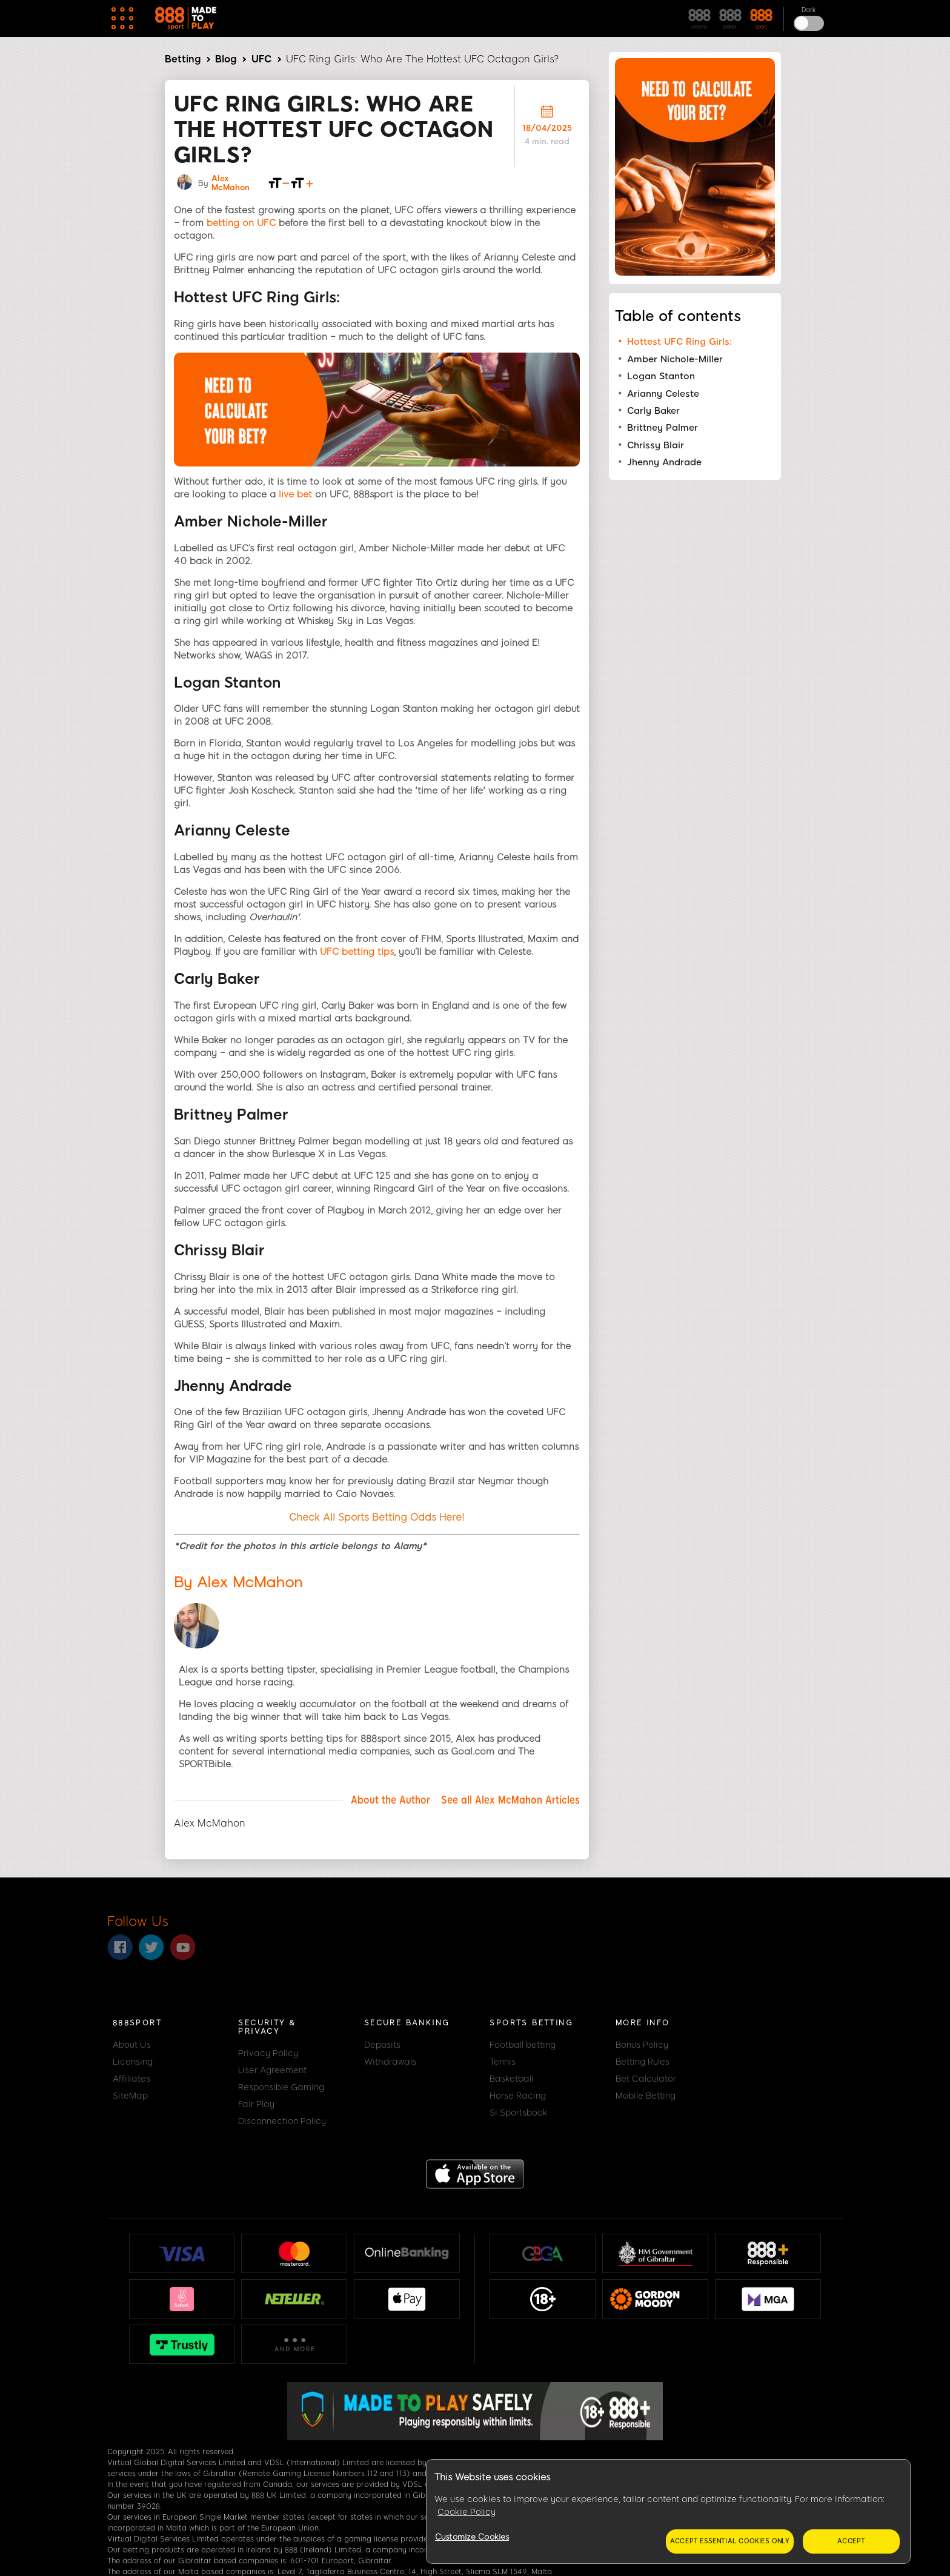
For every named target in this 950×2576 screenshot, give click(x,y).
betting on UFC (241, 222)
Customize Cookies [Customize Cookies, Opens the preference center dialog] (472, 2536)
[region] (668, 2511)
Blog (225, 59)
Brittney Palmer (662, 427)
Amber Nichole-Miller (675, 359)
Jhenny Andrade (664, 462)
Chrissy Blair (655, 445)
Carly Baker (653, 410)
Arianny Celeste (663, 393)
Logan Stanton (661, 376)
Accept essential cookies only (729, 2541)
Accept (851, 2541)
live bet (295, 494)
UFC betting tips (357, 951)
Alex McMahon (230, 183)
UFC (261, 59)
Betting (183, 59)
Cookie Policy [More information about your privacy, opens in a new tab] (466, 2512)
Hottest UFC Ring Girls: (679, 341)
